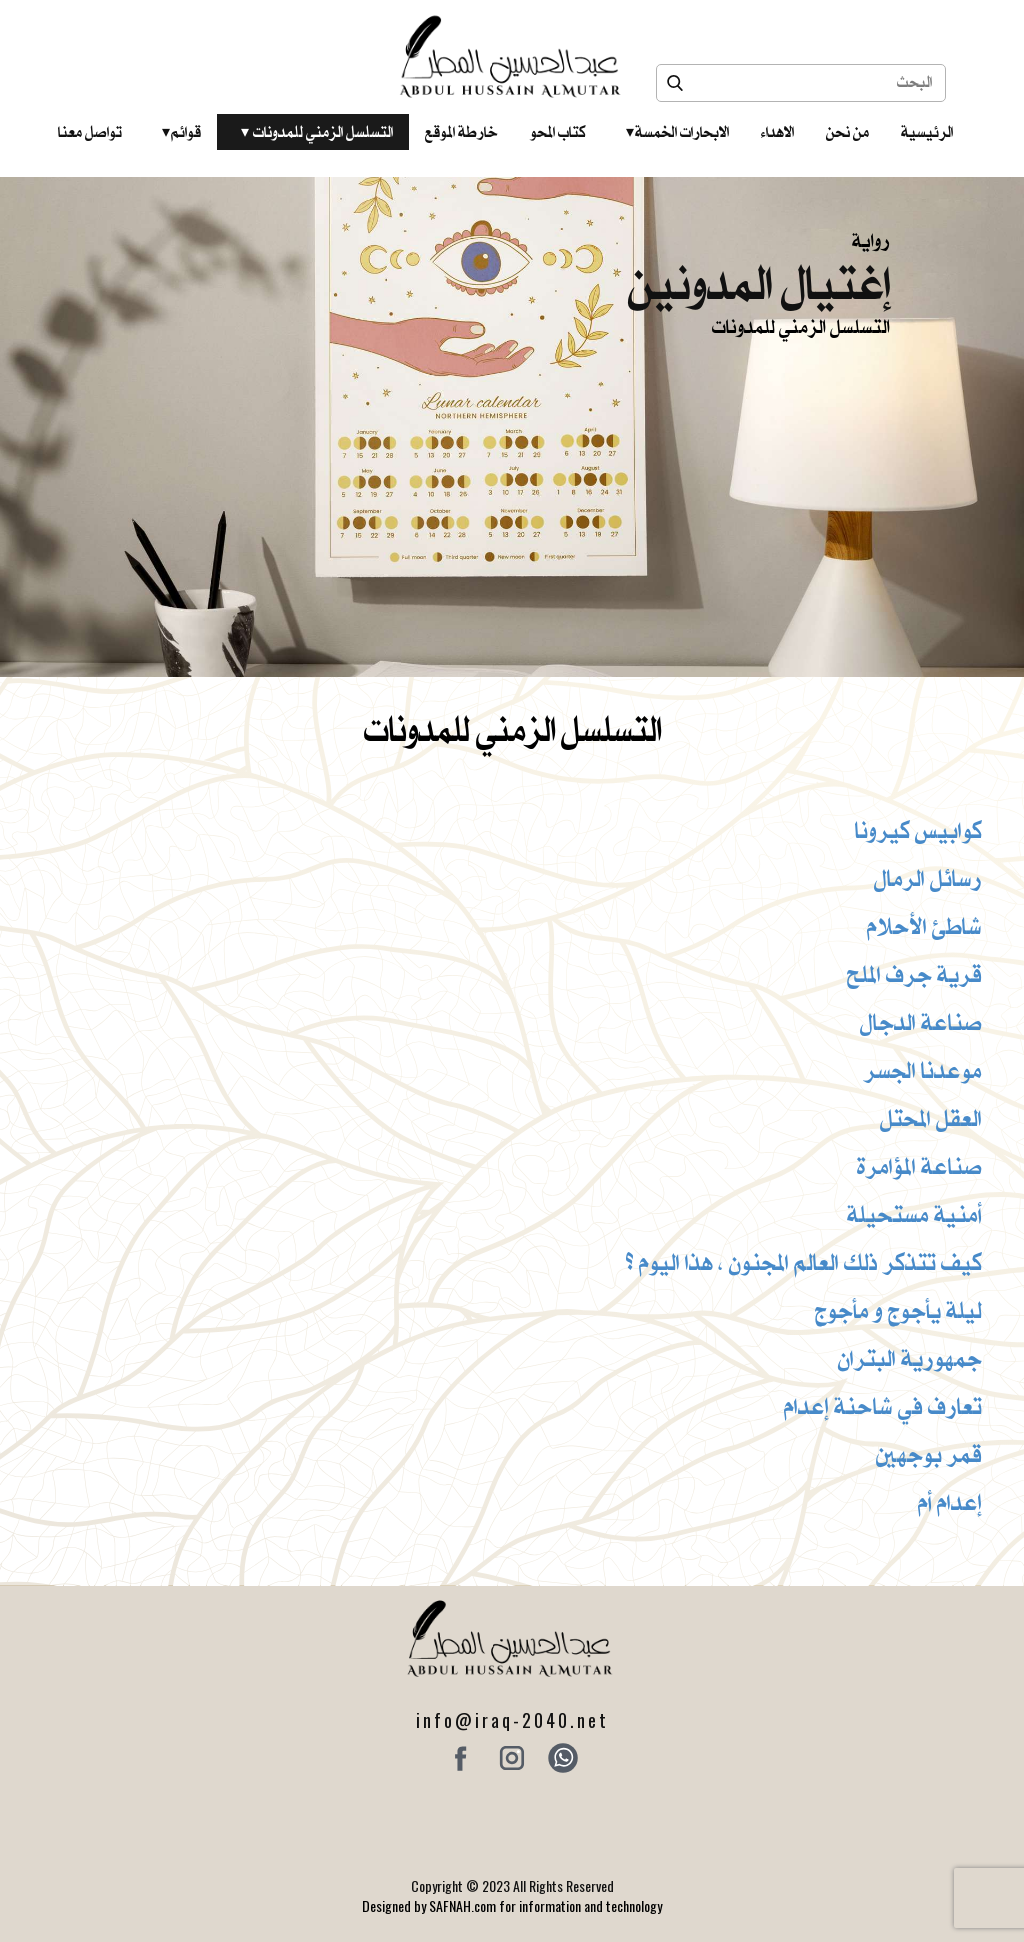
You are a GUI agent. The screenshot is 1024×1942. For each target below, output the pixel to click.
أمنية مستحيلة (914, 1214)
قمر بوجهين (929, 1454)
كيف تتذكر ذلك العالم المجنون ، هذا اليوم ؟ (804, 1262)
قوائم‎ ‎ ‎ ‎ (181, 132)
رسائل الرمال (928, 878)
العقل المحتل (931, 1118)
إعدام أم (950, 1502)
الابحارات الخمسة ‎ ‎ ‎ (677, 132)
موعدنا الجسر (923, 1070)
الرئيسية (927, 132)
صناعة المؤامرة (919, 1166)
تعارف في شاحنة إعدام (883, 1406)
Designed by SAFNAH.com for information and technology (512, 1905)
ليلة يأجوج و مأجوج (898, 1310)
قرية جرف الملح (914, 974)
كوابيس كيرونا (918, 830)
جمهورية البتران (910, 1358)
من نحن (847, 132)
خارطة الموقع (461, 132)
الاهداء (777, 132)
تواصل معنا (90, 132)
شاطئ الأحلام (924, 926)
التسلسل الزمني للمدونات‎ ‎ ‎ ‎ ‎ (317, 132)
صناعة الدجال (921, 1022)
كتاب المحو (558, 132)
